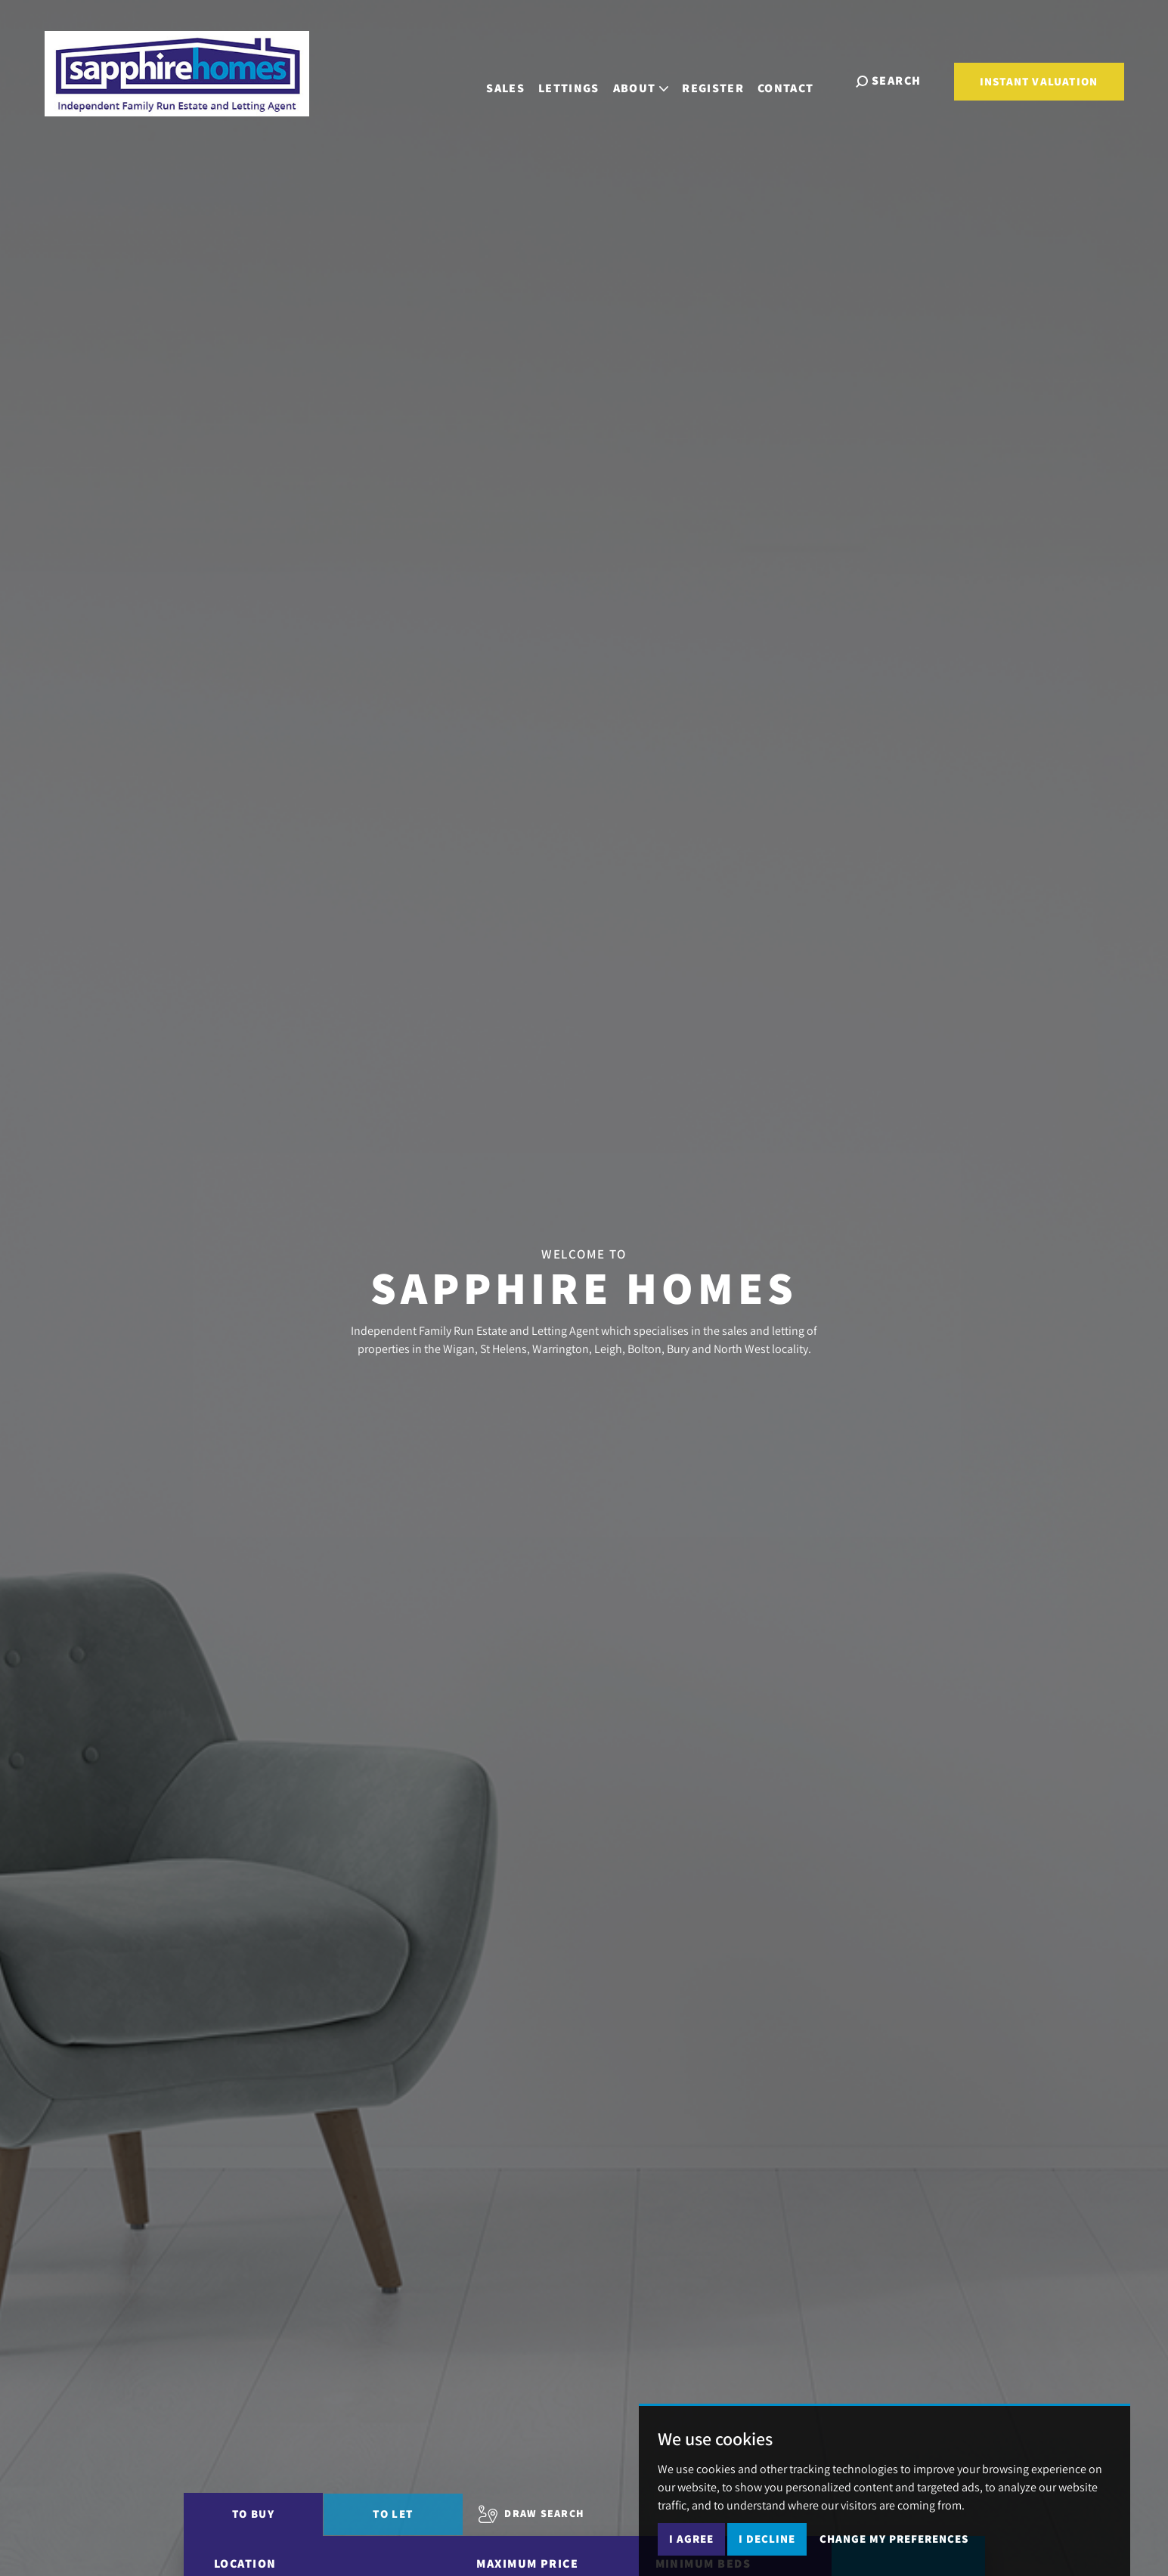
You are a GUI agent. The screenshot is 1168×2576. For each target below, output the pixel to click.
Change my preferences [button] (893, 2538)
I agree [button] (691, 2538)
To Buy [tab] (253, 2513)
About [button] (652, 80)
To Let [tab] (393, 2513)
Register (725, 80)
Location (245, 2563)
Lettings (581, 80)
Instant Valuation (1039, 81)
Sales (517, 80)
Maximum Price (527, 2563)
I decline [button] (767, 2538)
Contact (798, 80)
